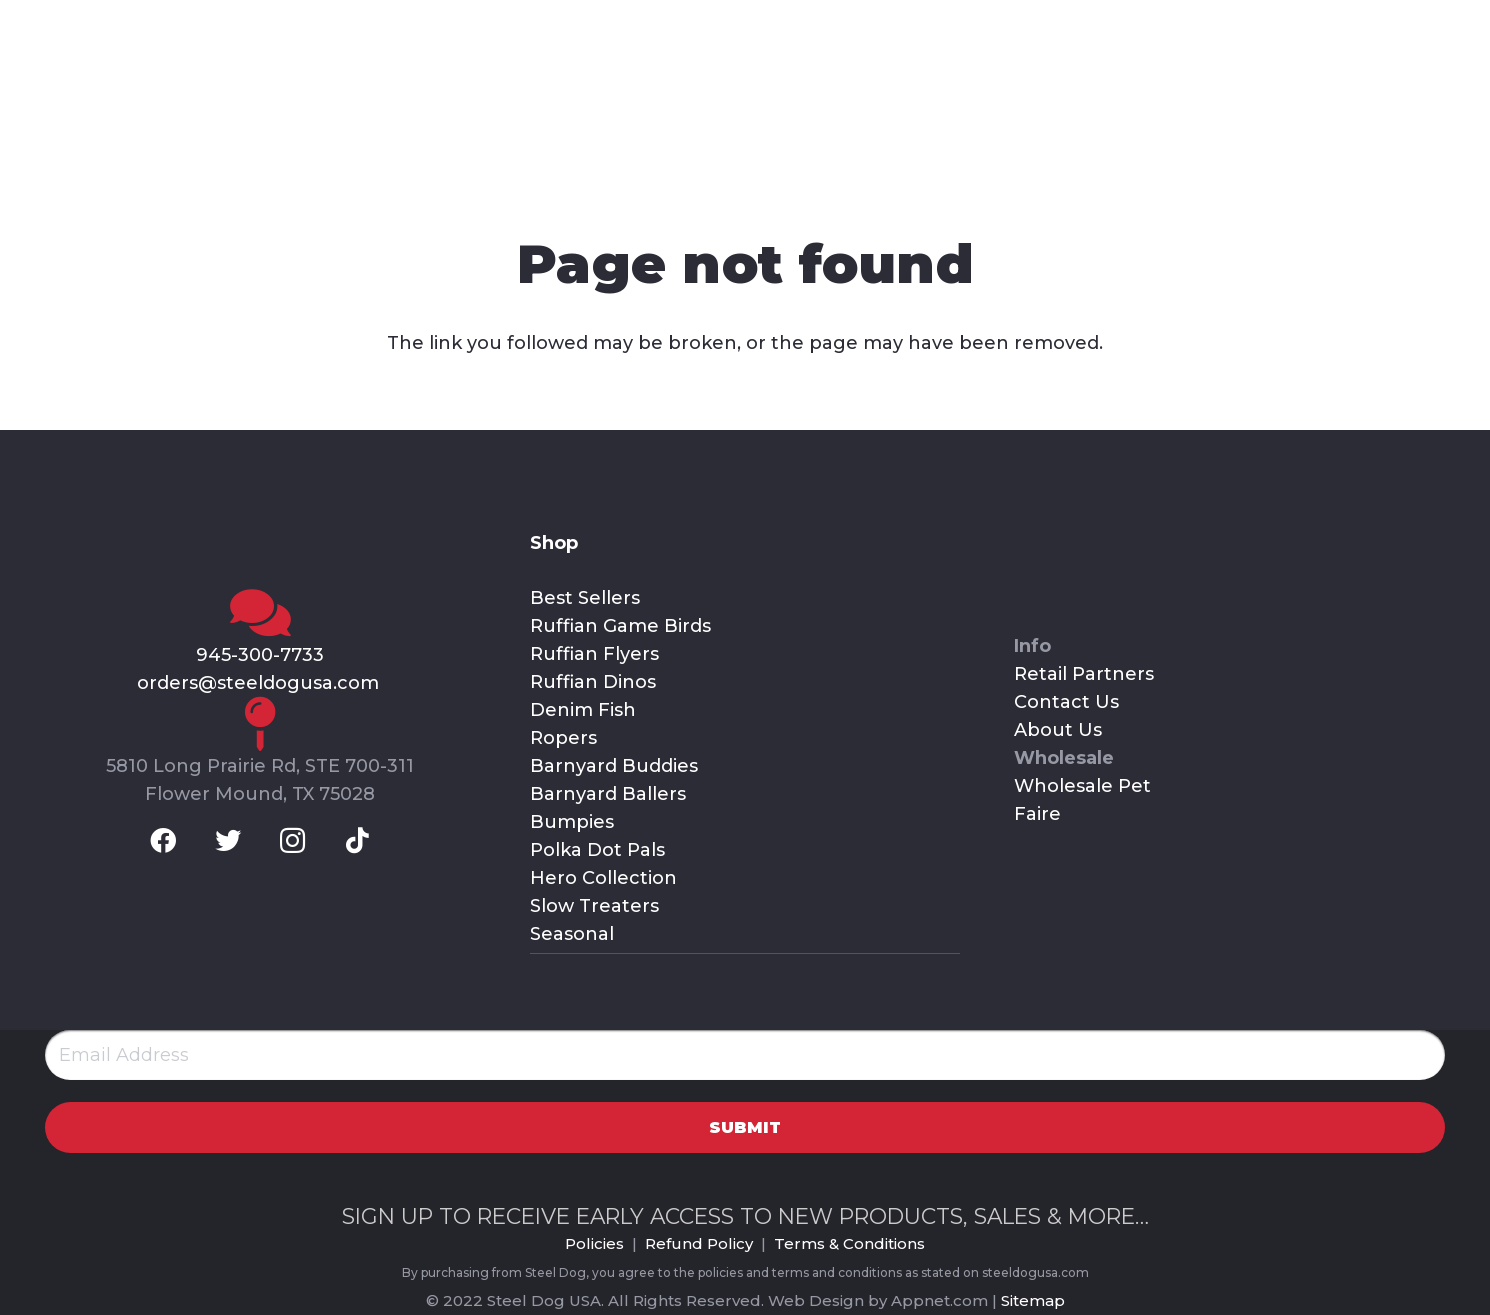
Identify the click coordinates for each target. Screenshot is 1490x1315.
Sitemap (1033, 1300)
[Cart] (1434, 105)
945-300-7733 (260, 655)
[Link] (230, 105)
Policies (594, 1243)
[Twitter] (102, 25)
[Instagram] (155, 25)
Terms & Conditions (849, 1243)
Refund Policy (699, 1243)
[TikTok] (207, 25)
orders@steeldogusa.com (260, 683)
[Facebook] (49, 25)
